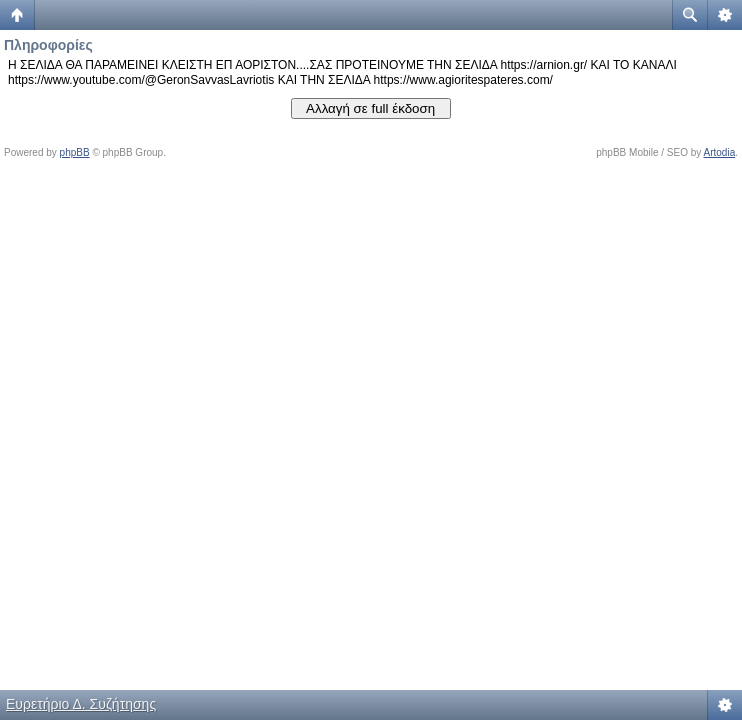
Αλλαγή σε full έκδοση (370, 108)
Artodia (720, 152)
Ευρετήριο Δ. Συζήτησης (81, 704)
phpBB (75, 152)
